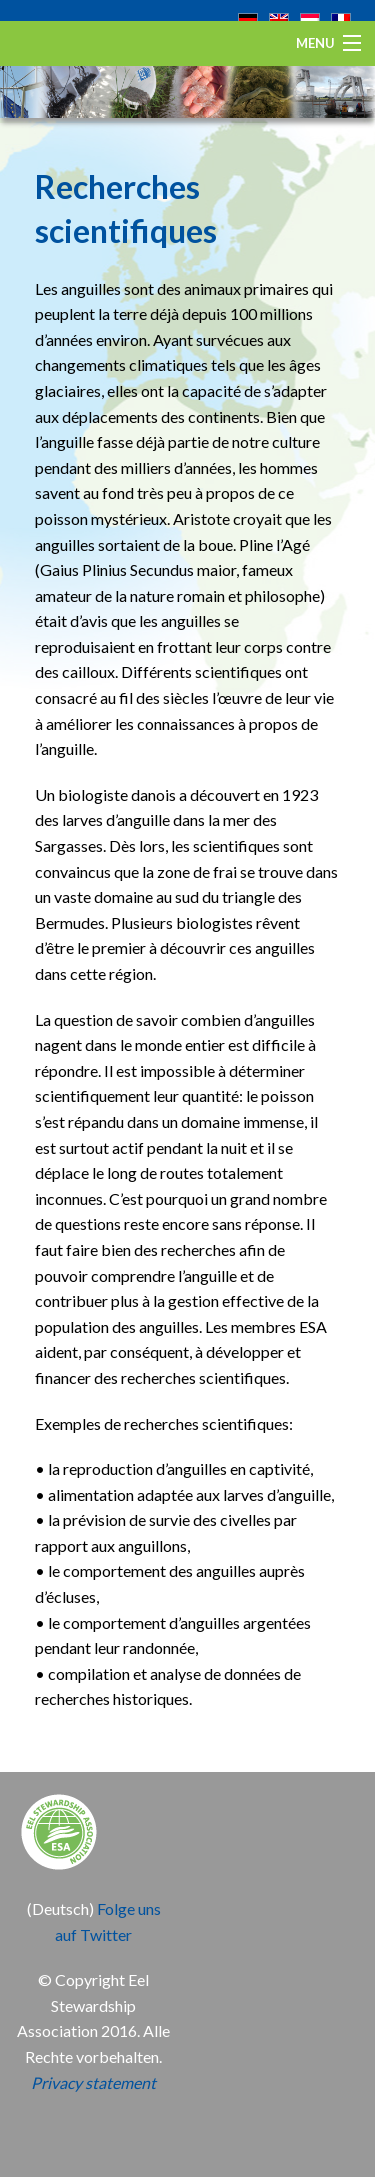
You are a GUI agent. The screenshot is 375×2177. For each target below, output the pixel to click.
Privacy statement (93, 2082)
